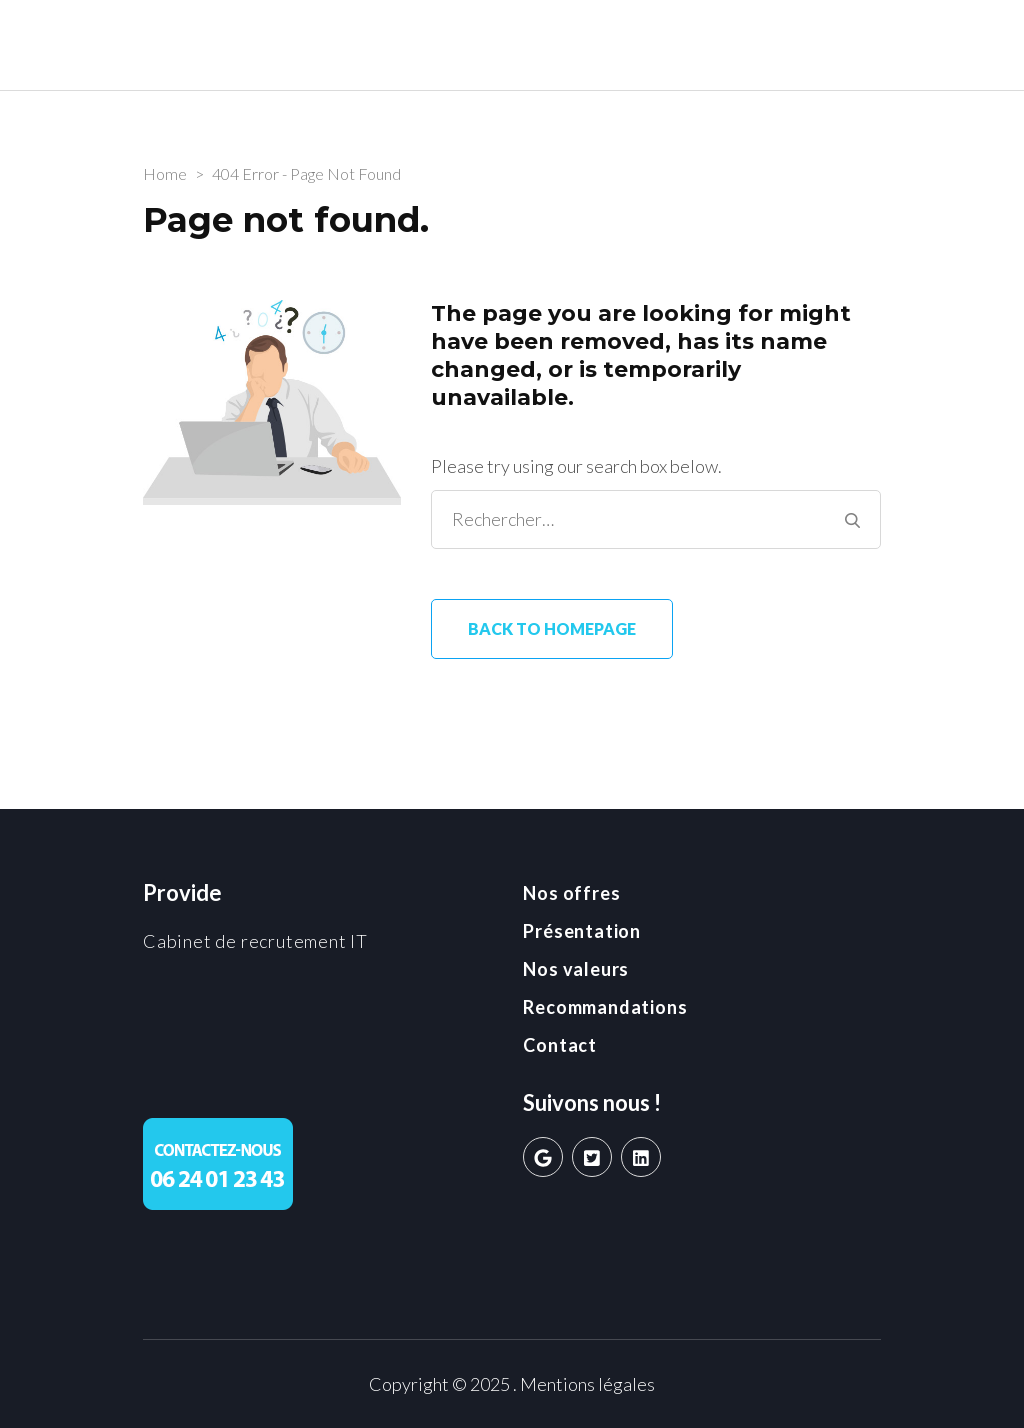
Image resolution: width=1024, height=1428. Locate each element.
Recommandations (605, 1007)
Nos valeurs (576, 969)
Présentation (582, 931)
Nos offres (571, 893)
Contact (560, 1045)
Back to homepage (552, 628)
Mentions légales (587, 1384)
